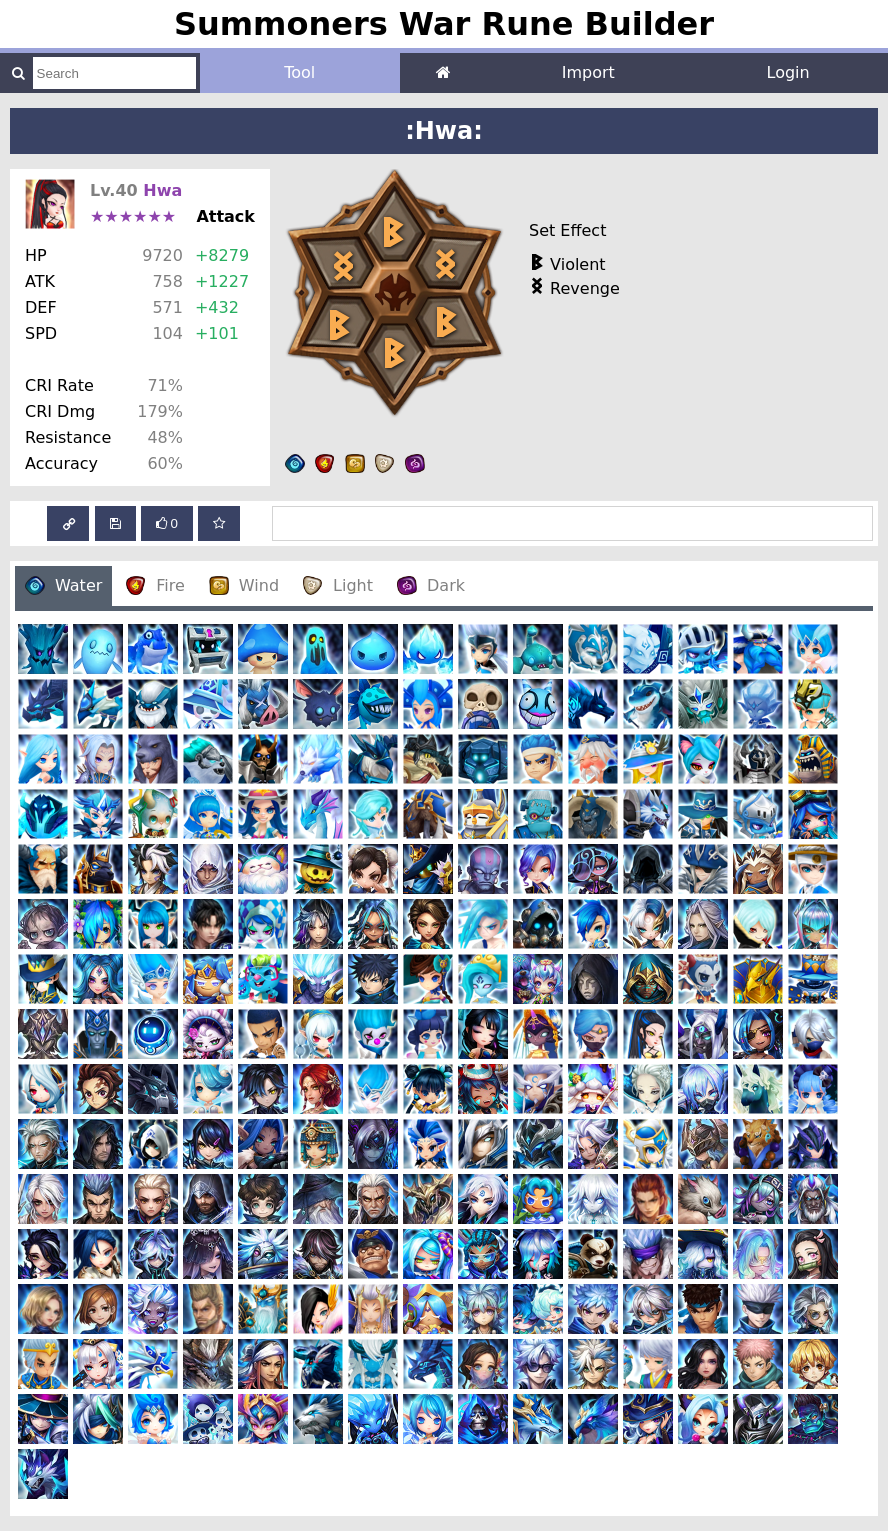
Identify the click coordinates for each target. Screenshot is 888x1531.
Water (63, 585)
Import (588, 72)
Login (788, 72)
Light (338, 585)
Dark (431, 585)
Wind (244, 585)
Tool (299, 72)
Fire (155, 585)
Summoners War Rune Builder (444, 24)
